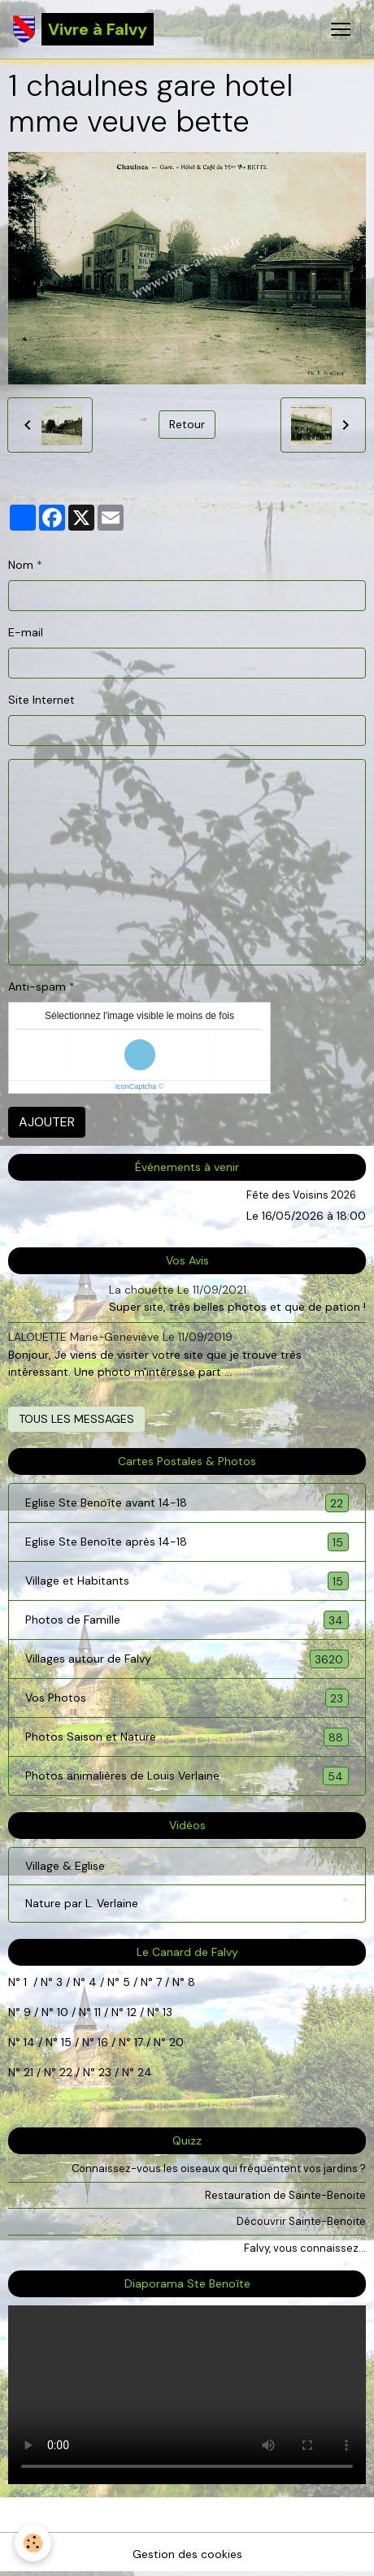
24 (143, 2072)
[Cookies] (33, 2543)
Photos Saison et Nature (187, 1737)
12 (133, 2012)
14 (29, 2042)
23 (104, 2072)
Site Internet (41, 699)
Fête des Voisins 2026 (301, 1195)
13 (167, 2012)
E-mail (25, 632)
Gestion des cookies (187, 2554)
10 (61, 2012)
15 (66, 2042)
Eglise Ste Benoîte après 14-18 (187, 1542)
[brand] (83, 29)
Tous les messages (76, 1419)
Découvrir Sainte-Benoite (301, 2221)
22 (64, 2072)
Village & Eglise (65, 1865)
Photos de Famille (187, 1620)
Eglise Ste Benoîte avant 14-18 (187, 1503)
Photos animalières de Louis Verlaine (187, 1776)
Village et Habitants (187, 1581)
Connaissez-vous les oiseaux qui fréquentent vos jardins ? (219, 2168)
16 (102, 2042)
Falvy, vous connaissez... (305, 2248)
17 (138, 2042)
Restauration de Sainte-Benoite (285, 2195)
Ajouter (47, 1121)
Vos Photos (187, 1698)
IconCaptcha (136, 1086)
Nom (20, 564)
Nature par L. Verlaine (81, 1903)
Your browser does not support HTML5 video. (187, 2394)
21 (30, 2072)
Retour (187, 424)
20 (175, 2042)
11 (96, 2012)
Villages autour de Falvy (187, 1659)
